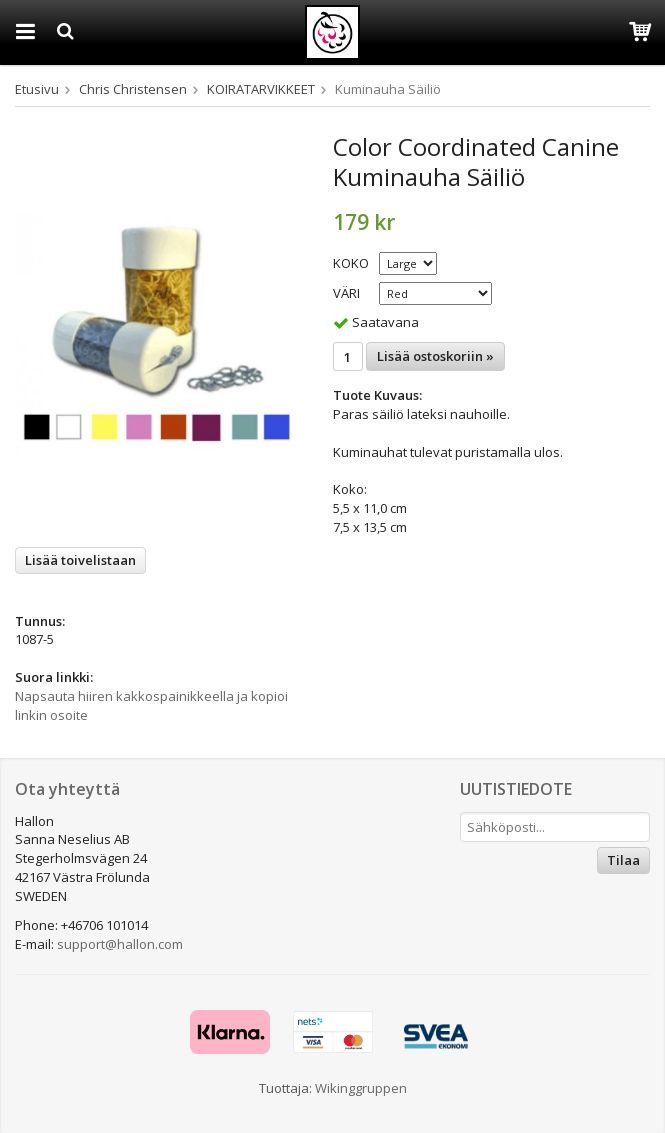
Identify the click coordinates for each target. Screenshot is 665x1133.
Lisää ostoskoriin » (435, 356)
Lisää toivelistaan (80, 560)
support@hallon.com (120, 944)
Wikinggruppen (361, 1088)
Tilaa (623, 860)
